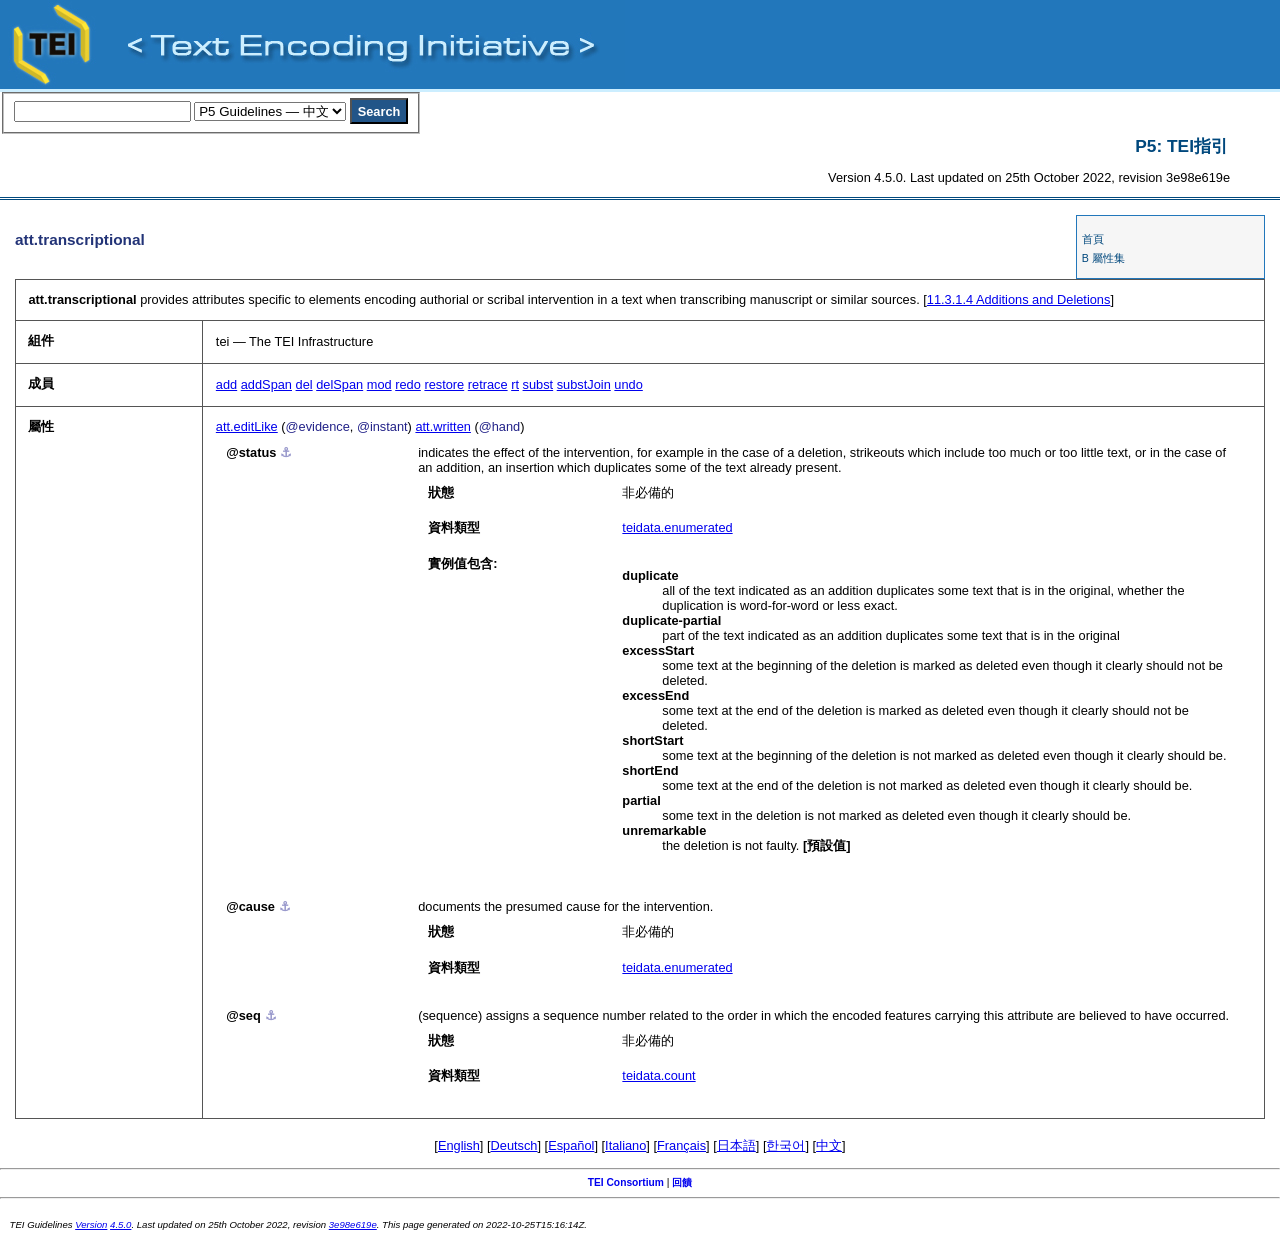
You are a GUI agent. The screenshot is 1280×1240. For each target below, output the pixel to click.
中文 (829, 1145)
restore (444, 384)
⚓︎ (286, 452)
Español (571, 1145)
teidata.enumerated (677, 527)
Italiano (625, 1145)
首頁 (1093, 239)
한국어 (785, 1145)
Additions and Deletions (1019, 299)
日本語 (736, 1145)
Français (681, 1145)
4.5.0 (120, 1224)
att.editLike (247, 426)
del (304, 384)
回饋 (682, 1182)
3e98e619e (353, 1224)
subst (538, 384)
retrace (488, 384)
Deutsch (514, 1145)
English (459, 1145)
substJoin (584, 384)
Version (91, 1224)
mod (379, 384)
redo (408, 384)
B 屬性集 (1103, 258)
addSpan (266, 384)
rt (515, 384)
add (226, 384)
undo (628, 384)
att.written (442, 426)
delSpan (339, 384)
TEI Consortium (626, 1182)
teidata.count (658, 1075)
